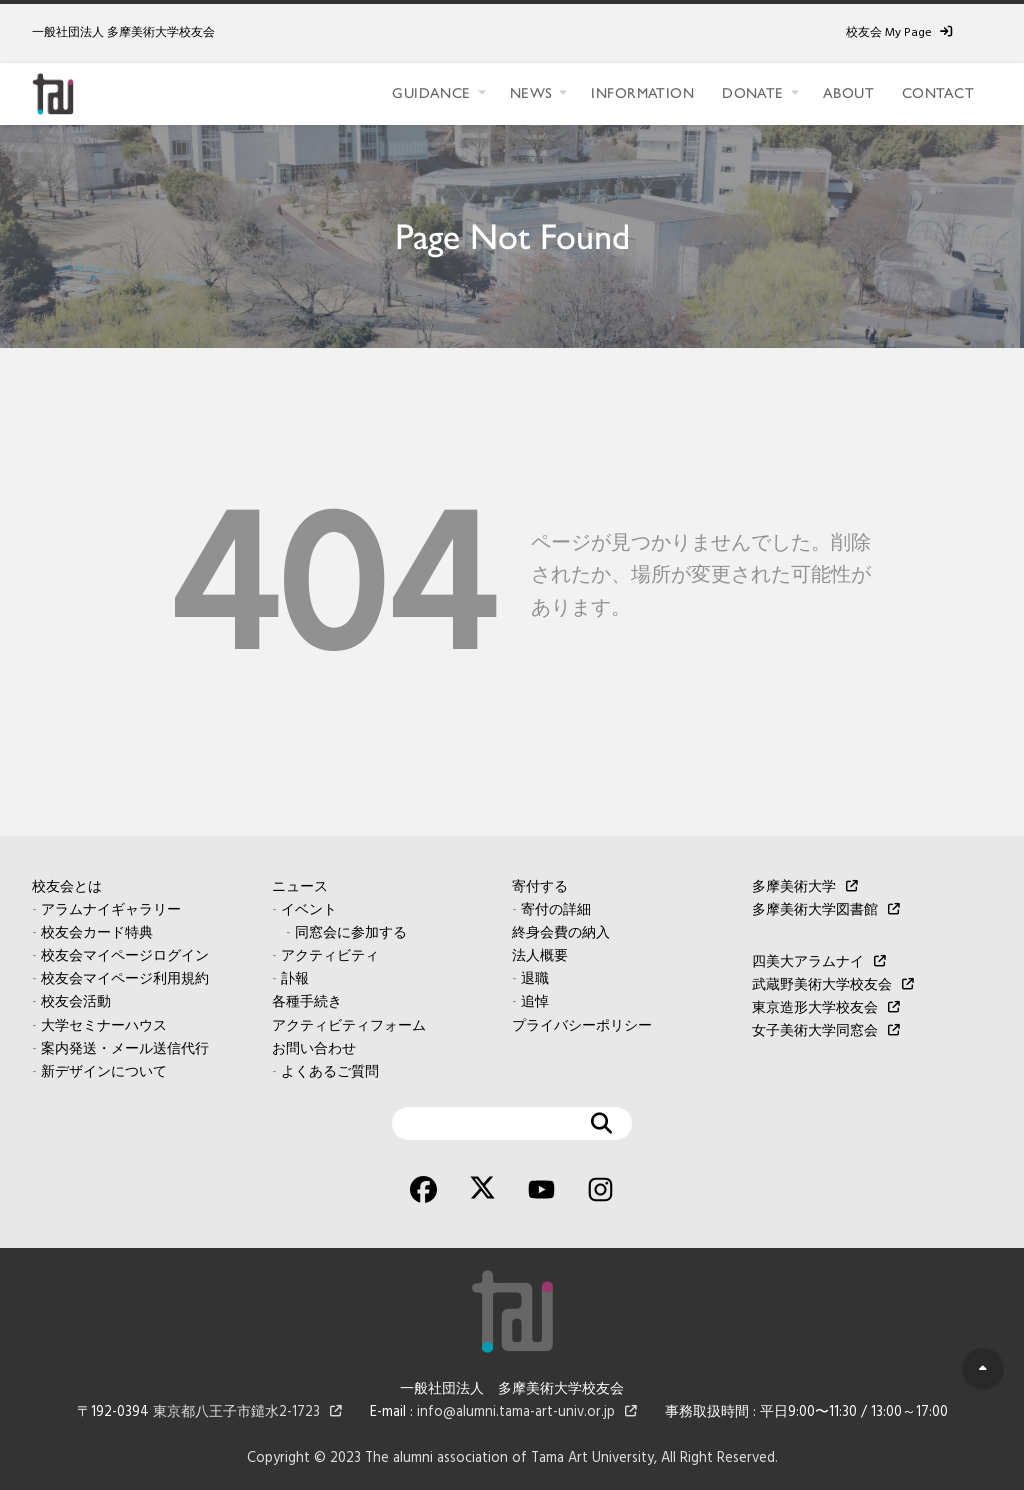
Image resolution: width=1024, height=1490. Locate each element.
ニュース (300, 887)
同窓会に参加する (351, 933)
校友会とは (67, 887)
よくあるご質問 (330, 1072)
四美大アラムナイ (808, 962)
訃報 (295, 979)
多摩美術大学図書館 (815, 910)
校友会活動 (76, 1002)
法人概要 (540, 956)
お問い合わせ (314, 1049)
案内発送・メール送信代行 (125, 1049)
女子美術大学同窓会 (815, 1031)
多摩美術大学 (794, 887)
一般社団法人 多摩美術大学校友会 (123, 33)
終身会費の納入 (561, 933)
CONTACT (938, 93)
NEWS (531, 93)
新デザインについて (104, 1072)
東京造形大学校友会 (815, 1008)
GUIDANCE (431, 93)
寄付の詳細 (556, 910)
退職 (535, 979)
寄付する (540, 887)
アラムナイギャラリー (111, 910)
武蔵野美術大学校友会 (822, 985)
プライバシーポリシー (582, 1026)
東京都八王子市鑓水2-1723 (236, 1412)
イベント (309, 910)
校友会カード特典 (97, 933)
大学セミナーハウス (104, 1026)
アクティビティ (330, 956)
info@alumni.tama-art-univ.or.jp (516, 1412)
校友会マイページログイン (125, 956)
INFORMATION (642, 93)
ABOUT (848, 93)
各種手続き (307, 1002)
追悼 (535, 1002)
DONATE (753, 93)
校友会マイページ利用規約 (125, 979)
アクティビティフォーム (349, 1026)
